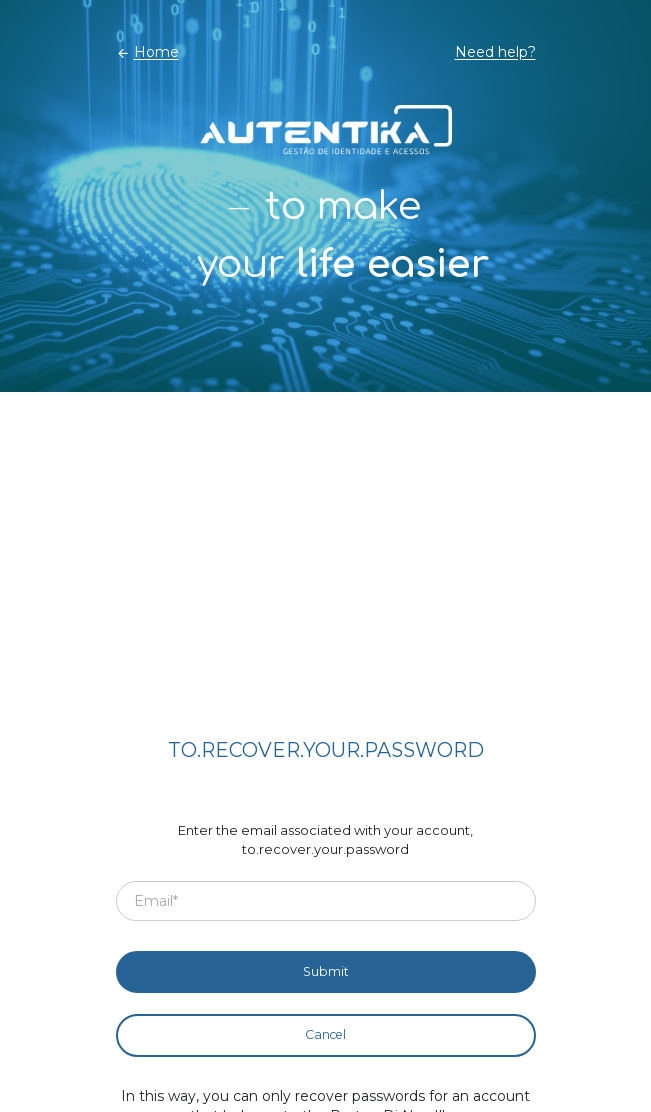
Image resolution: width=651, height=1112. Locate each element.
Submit (326, 971)
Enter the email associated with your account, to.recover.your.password (325, 840)
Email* (156, 900)
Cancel (325, 1034)
